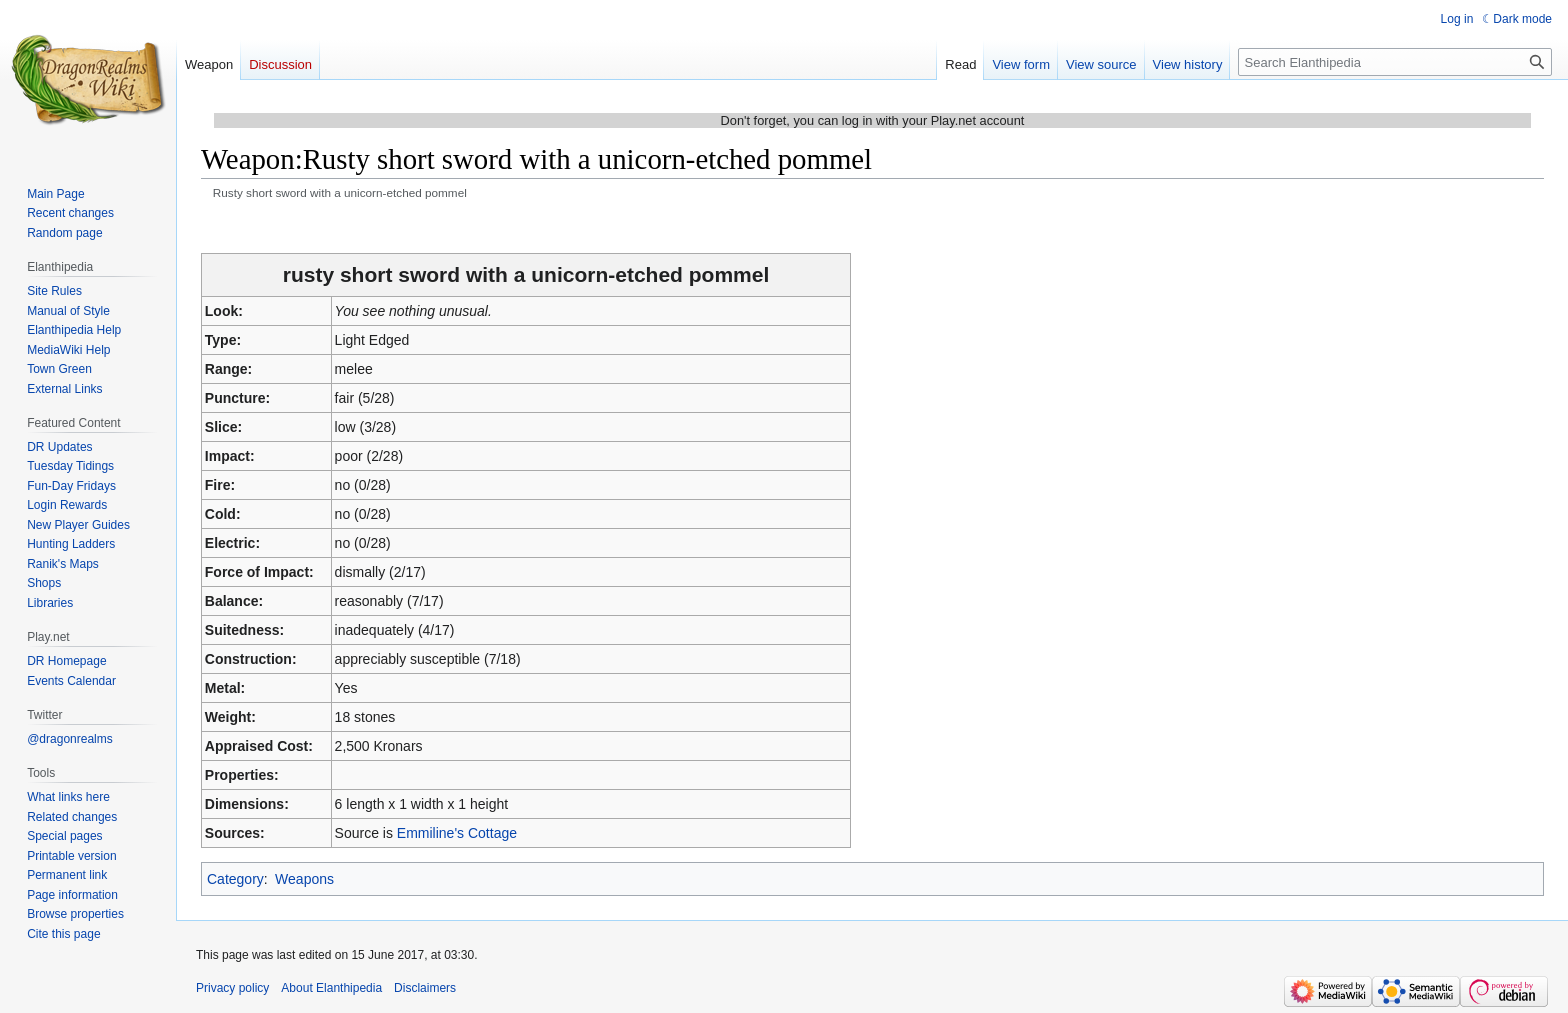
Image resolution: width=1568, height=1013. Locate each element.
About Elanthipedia (331, 988)
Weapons (304, 879)
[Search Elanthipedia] (1395, 62)
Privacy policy (232, 988)
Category (235, 879)
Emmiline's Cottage (457, 833)
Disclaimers (425, 988)
